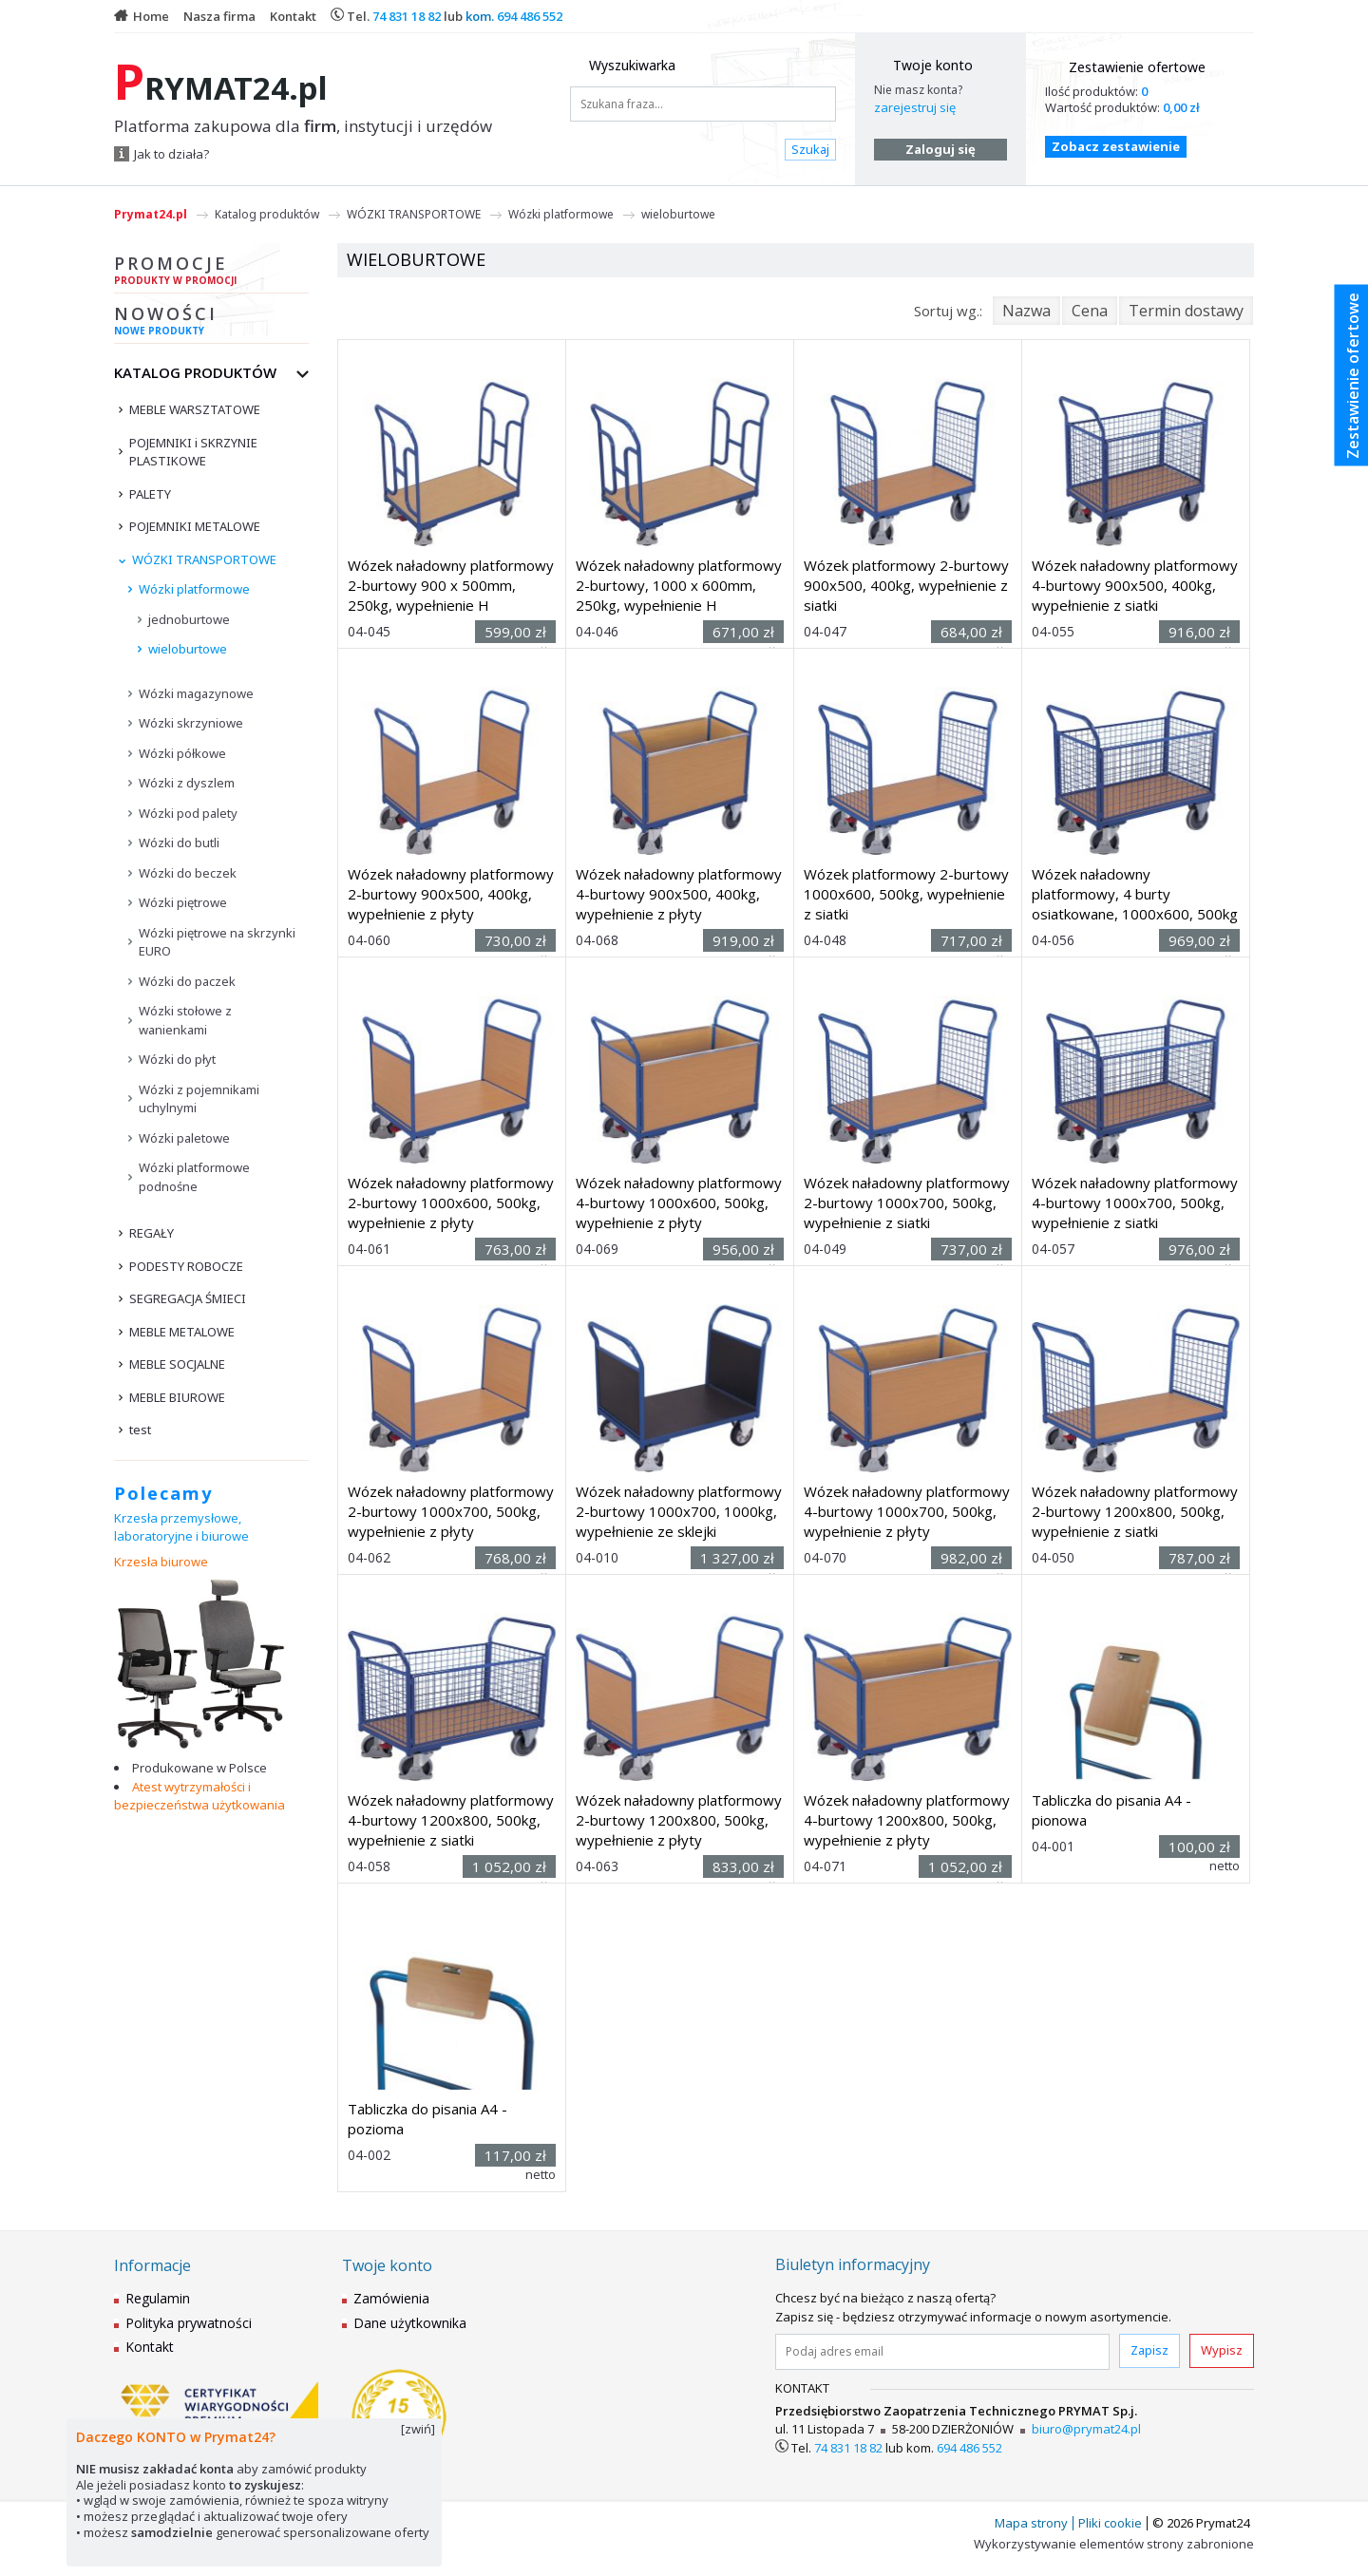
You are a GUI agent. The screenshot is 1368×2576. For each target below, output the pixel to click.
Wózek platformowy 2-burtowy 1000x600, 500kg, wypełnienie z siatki (906, 893)
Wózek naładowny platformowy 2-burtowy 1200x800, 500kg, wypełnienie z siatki (1135, 1511)
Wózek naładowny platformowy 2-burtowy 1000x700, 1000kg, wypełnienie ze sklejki (679, 1511)
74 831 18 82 (406, 16)
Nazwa (1026, 310)
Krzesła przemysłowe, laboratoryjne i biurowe (181, 1527)
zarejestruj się (915, 107)
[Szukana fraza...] (703, 104)
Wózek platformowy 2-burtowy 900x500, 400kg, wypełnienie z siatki (906, 585)
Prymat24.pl (150, 214)
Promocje (211, 273)
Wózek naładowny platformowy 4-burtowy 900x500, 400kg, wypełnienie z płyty (679, 893)
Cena (1090, 310)
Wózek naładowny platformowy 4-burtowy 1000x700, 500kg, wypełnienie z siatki (1135, 1202)
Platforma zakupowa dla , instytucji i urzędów (303, 126)
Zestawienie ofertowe (1137, 67)
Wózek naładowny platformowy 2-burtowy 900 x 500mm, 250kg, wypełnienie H (451, 585)
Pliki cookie (1110, 2522)
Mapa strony (1031, 2522)
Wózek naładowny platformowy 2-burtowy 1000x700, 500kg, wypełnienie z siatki (907, 1202)
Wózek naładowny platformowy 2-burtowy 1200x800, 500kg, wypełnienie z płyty (679, 1819)
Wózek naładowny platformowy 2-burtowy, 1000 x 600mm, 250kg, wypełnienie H (679, 585)
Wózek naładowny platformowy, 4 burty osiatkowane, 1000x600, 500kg (1135, 893)
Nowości (211, 323)
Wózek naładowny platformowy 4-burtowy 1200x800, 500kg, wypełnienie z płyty (907, 1819)
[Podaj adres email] (942, 2352)
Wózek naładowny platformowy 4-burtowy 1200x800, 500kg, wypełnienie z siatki (451, 1819)
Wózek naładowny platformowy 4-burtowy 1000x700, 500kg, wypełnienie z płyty (907, 1511)
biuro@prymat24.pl (1086, 2428)
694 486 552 (529, 16)
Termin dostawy (1186, 310)
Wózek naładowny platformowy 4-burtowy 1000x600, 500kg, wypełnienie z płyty (679, 1202)
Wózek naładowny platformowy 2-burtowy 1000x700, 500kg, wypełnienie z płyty (451, 1511)
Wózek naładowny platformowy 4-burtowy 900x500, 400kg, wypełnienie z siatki (1135, 585)
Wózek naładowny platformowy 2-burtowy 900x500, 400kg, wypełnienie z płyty (451, 893)
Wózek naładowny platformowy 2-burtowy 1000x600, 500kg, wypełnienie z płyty (451, 1202)
